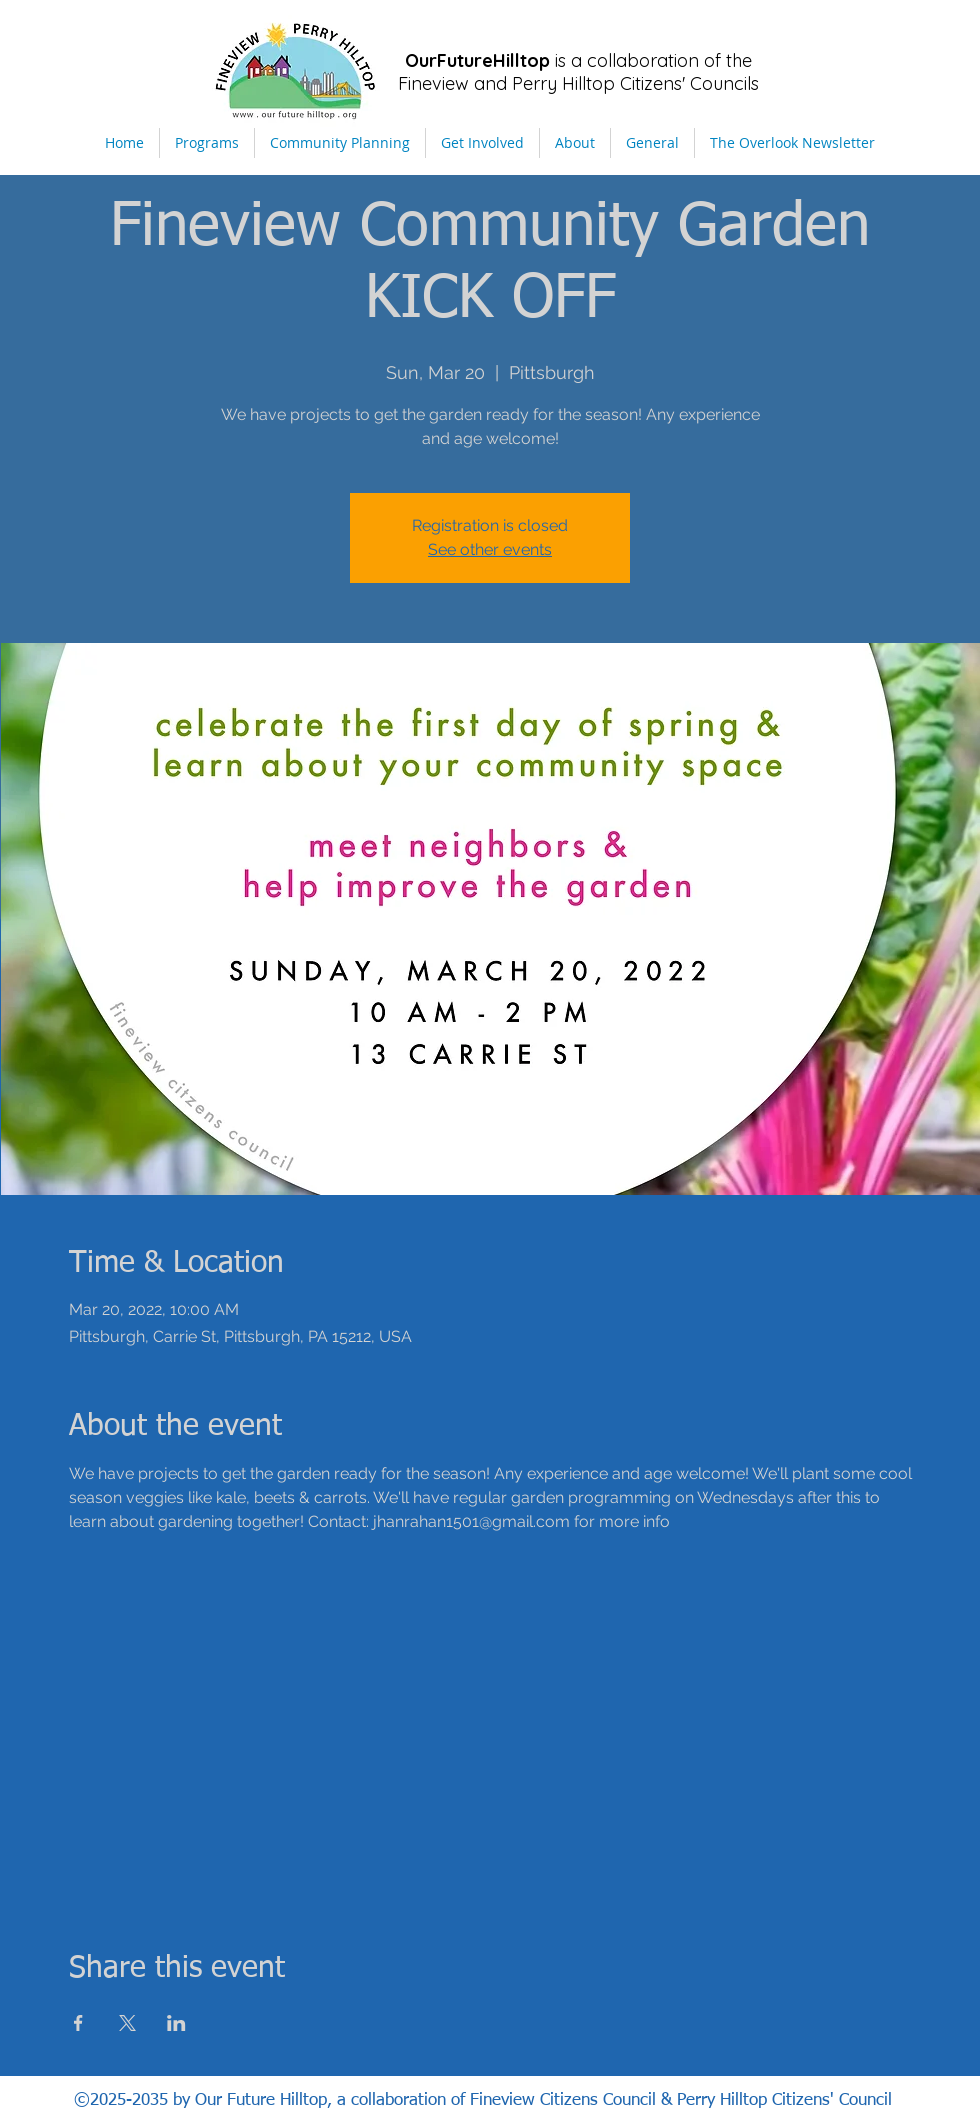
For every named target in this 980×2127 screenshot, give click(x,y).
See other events (490, 549)
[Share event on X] (127, 2023)
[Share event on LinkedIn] (176, 2023)
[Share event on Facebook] (78, 2023)
